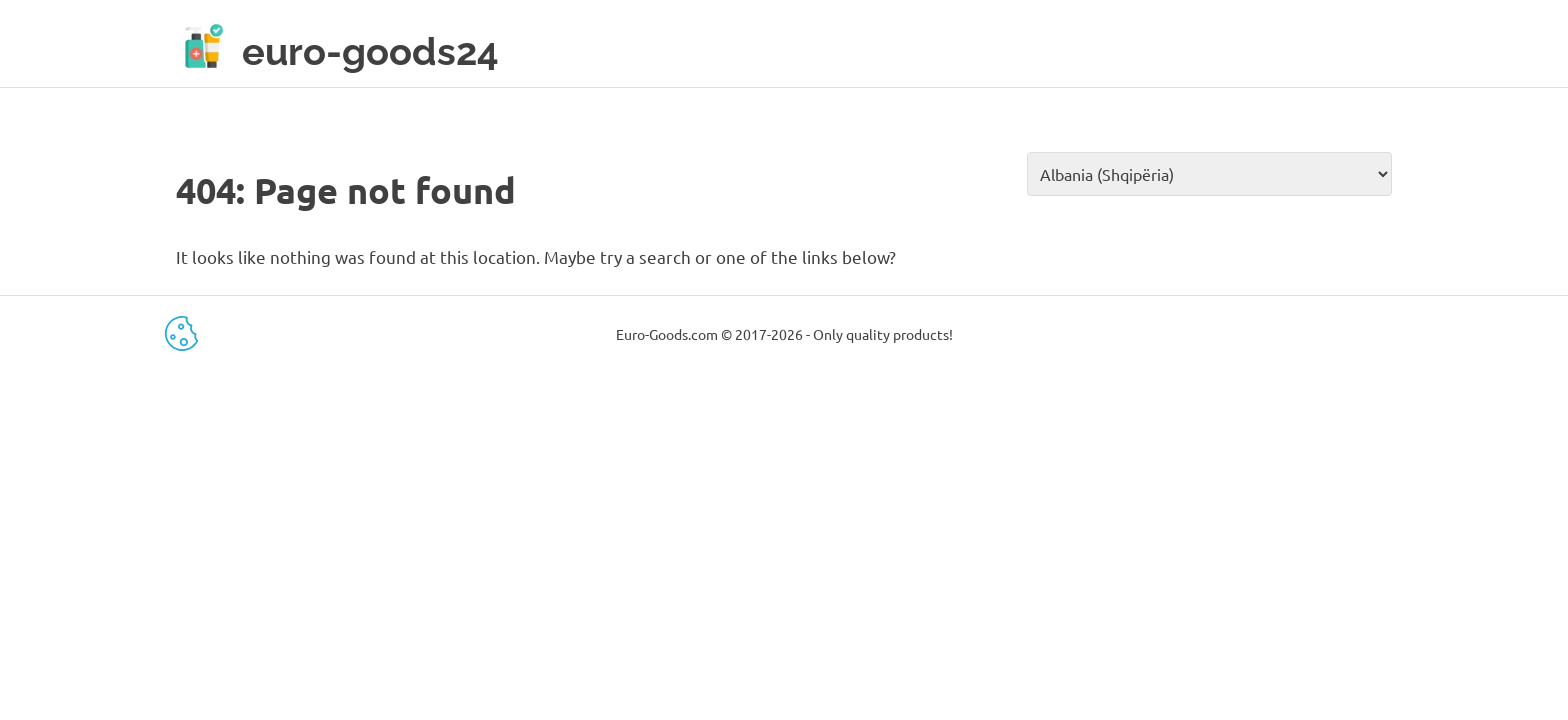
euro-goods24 (370, 51)
